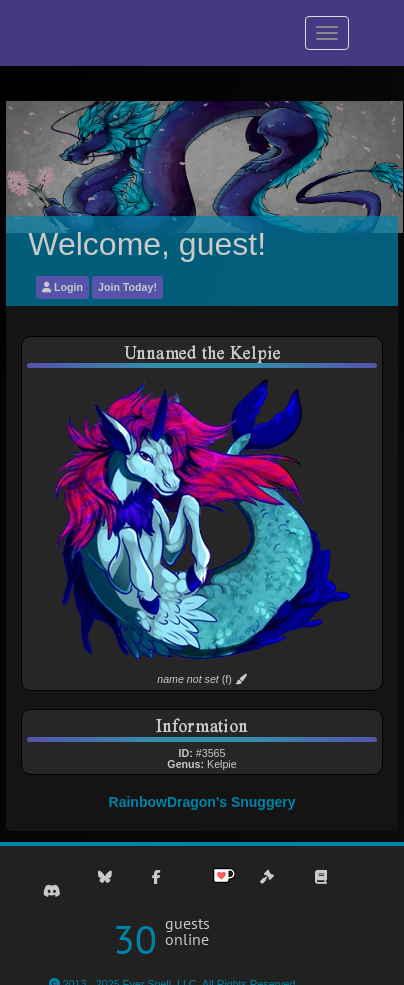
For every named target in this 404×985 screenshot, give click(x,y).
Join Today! (127, 287)
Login (62, 287)
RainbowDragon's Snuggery (202, 802)
